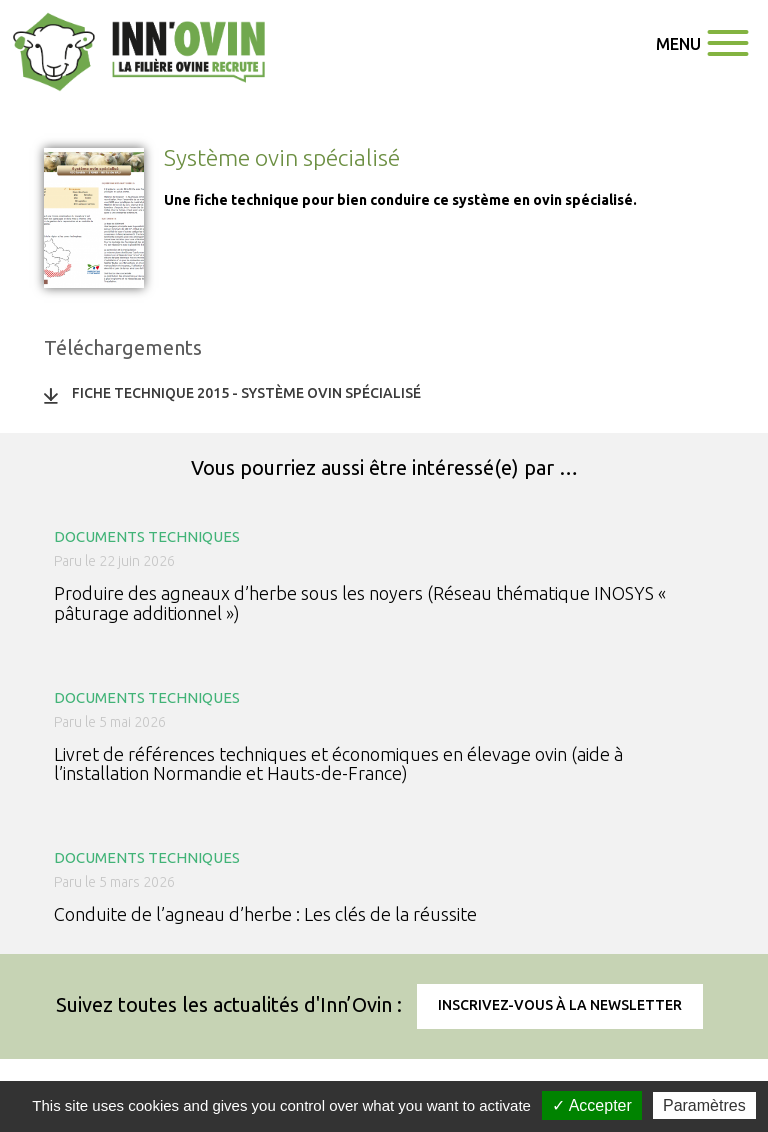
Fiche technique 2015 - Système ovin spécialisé (246, 393)
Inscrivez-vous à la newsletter (560, 1005)
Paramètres (704, 1105)
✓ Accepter (592, 1105)
